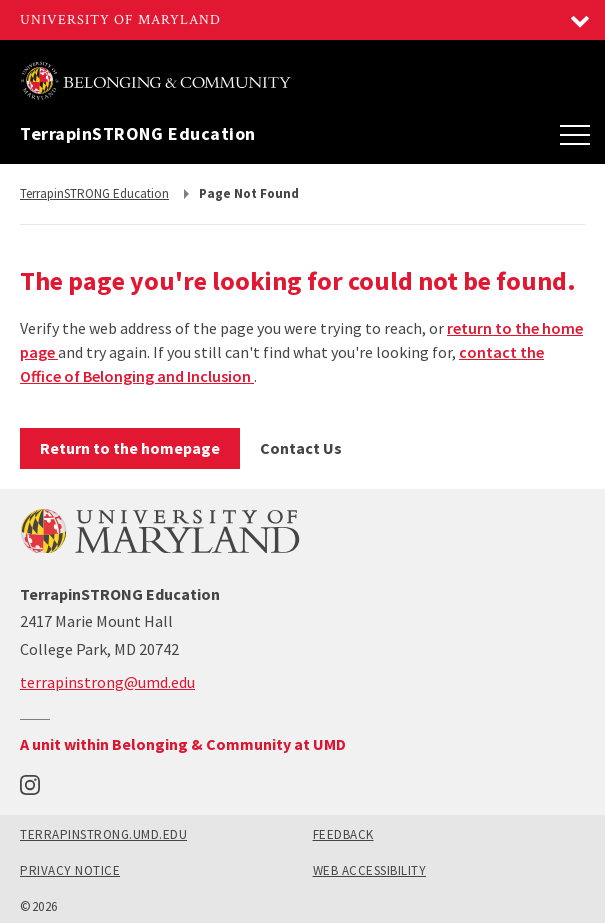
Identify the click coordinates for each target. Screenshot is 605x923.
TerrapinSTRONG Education (138, 134)
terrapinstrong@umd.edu (107, 682)
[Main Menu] (575, 134)
